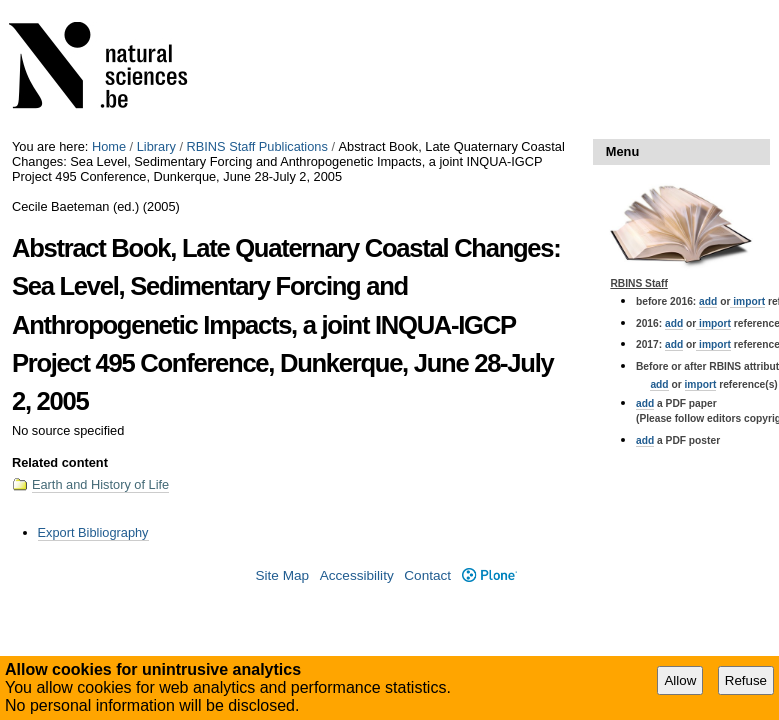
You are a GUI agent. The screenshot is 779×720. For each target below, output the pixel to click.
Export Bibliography (93, 532)
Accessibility (357, 575)
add (708, 301)
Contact (427, 575)
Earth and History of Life (100, 484)
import (747, 301)
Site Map (282, 575)
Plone (489, 575)
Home (109, 146)
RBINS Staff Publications (257, 146)
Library (156, 146)
